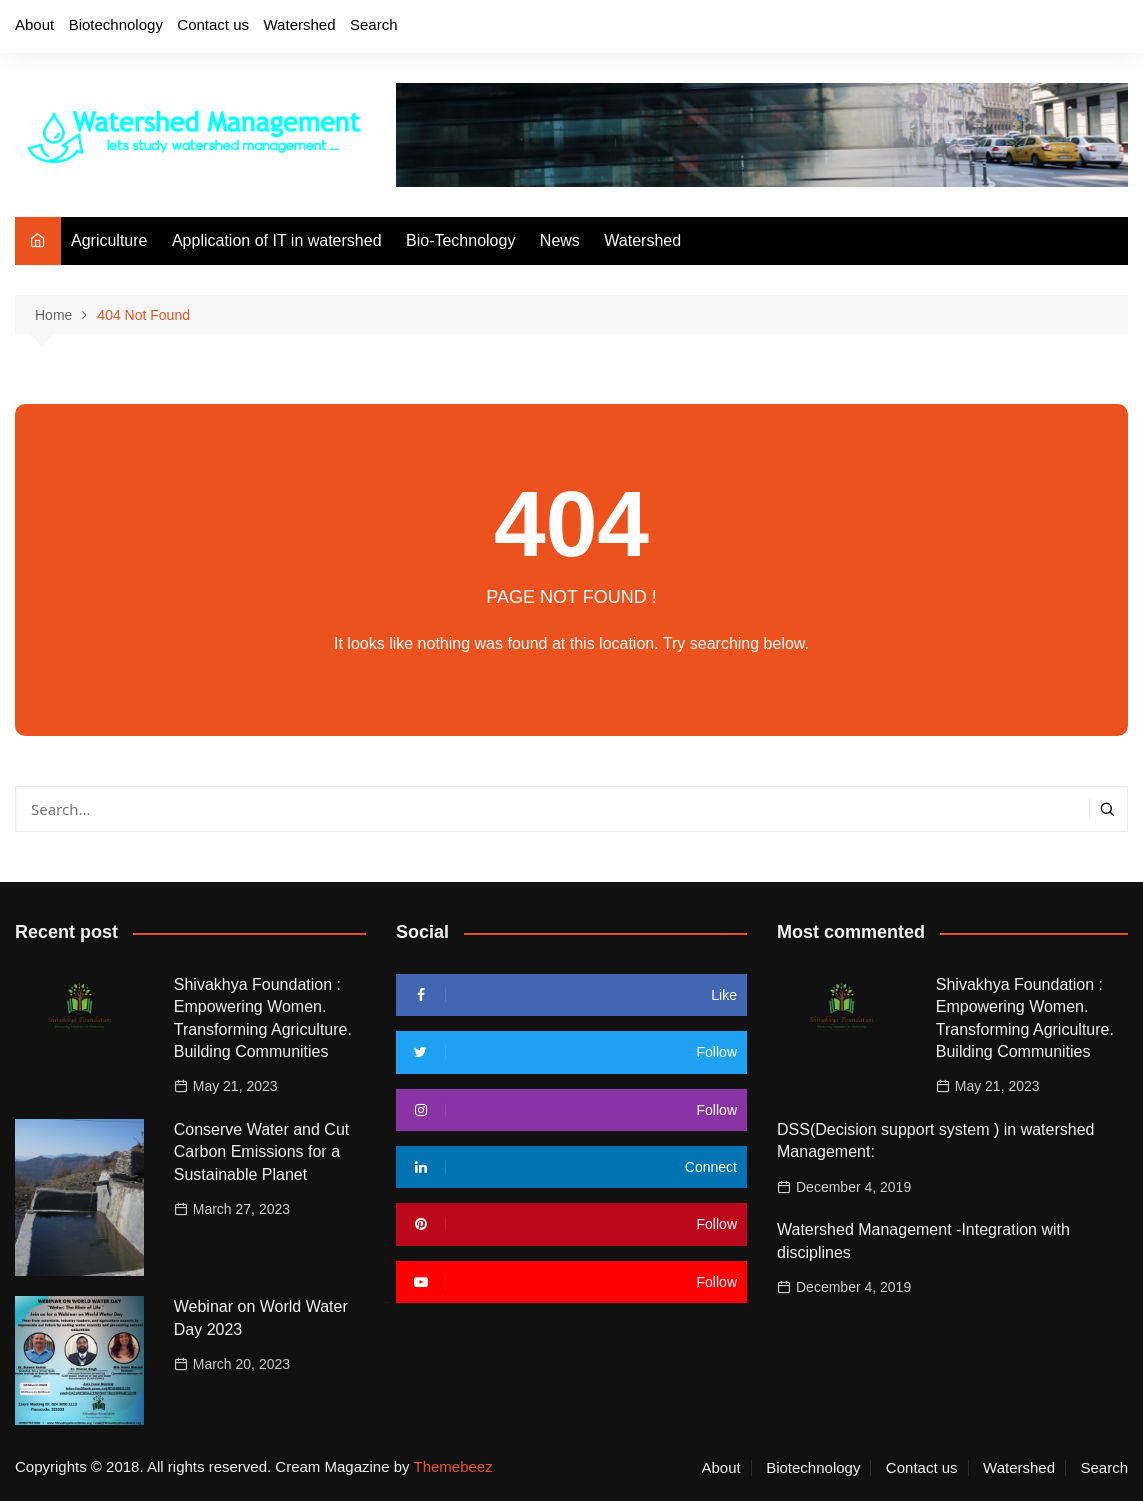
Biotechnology (116, 24)
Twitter (1010, 28)
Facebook (975, 28)
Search (374, 24)
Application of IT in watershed (277, 240)
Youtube (1079, 28)
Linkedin (1113, 28)
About (34, 24)
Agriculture (109, 240)
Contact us (213, 24)
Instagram (1044, 28)
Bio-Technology (460, 240)
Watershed (300, 24)
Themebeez (452, 1466)
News (560, 240)
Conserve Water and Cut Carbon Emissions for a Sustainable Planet (261, 1152)
